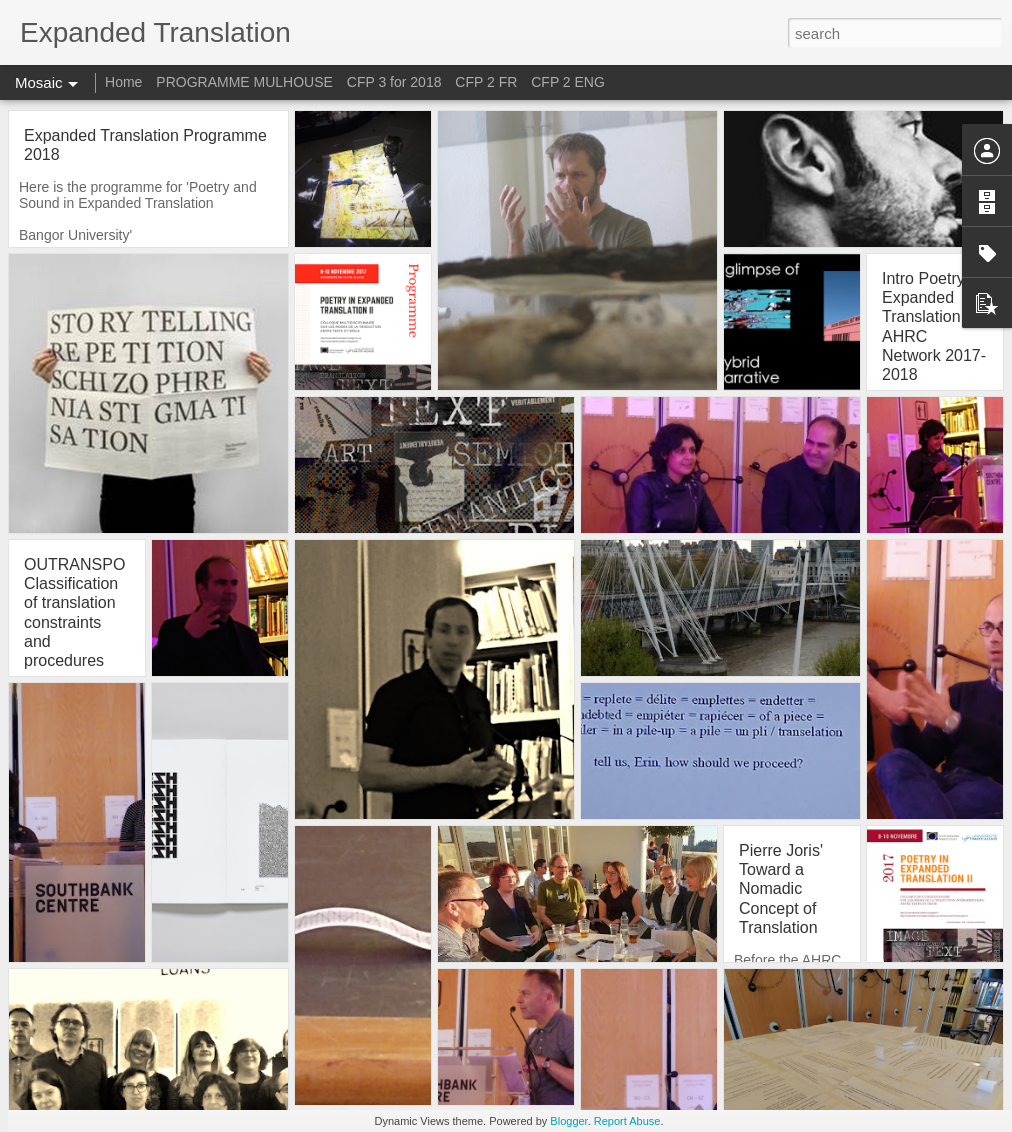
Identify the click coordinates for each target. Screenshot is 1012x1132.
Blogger (568, 1121)
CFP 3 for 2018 (394, 82)
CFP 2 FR (486, 82)
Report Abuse (627, 1121)
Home (123, 82)
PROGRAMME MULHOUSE (244, 82)
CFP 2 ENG (568, 82)
